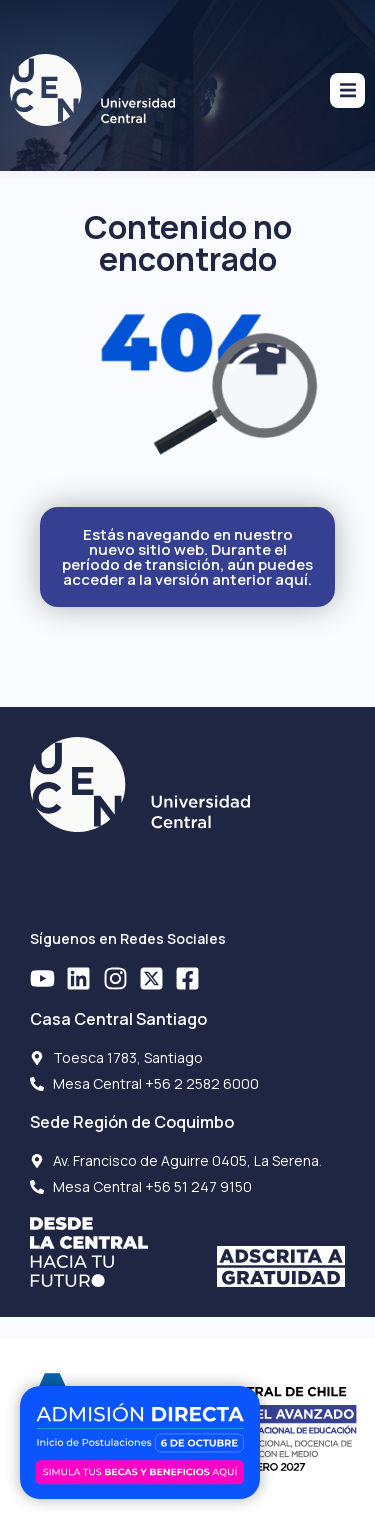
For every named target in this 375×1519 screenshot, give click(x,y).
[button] (347, 90)
